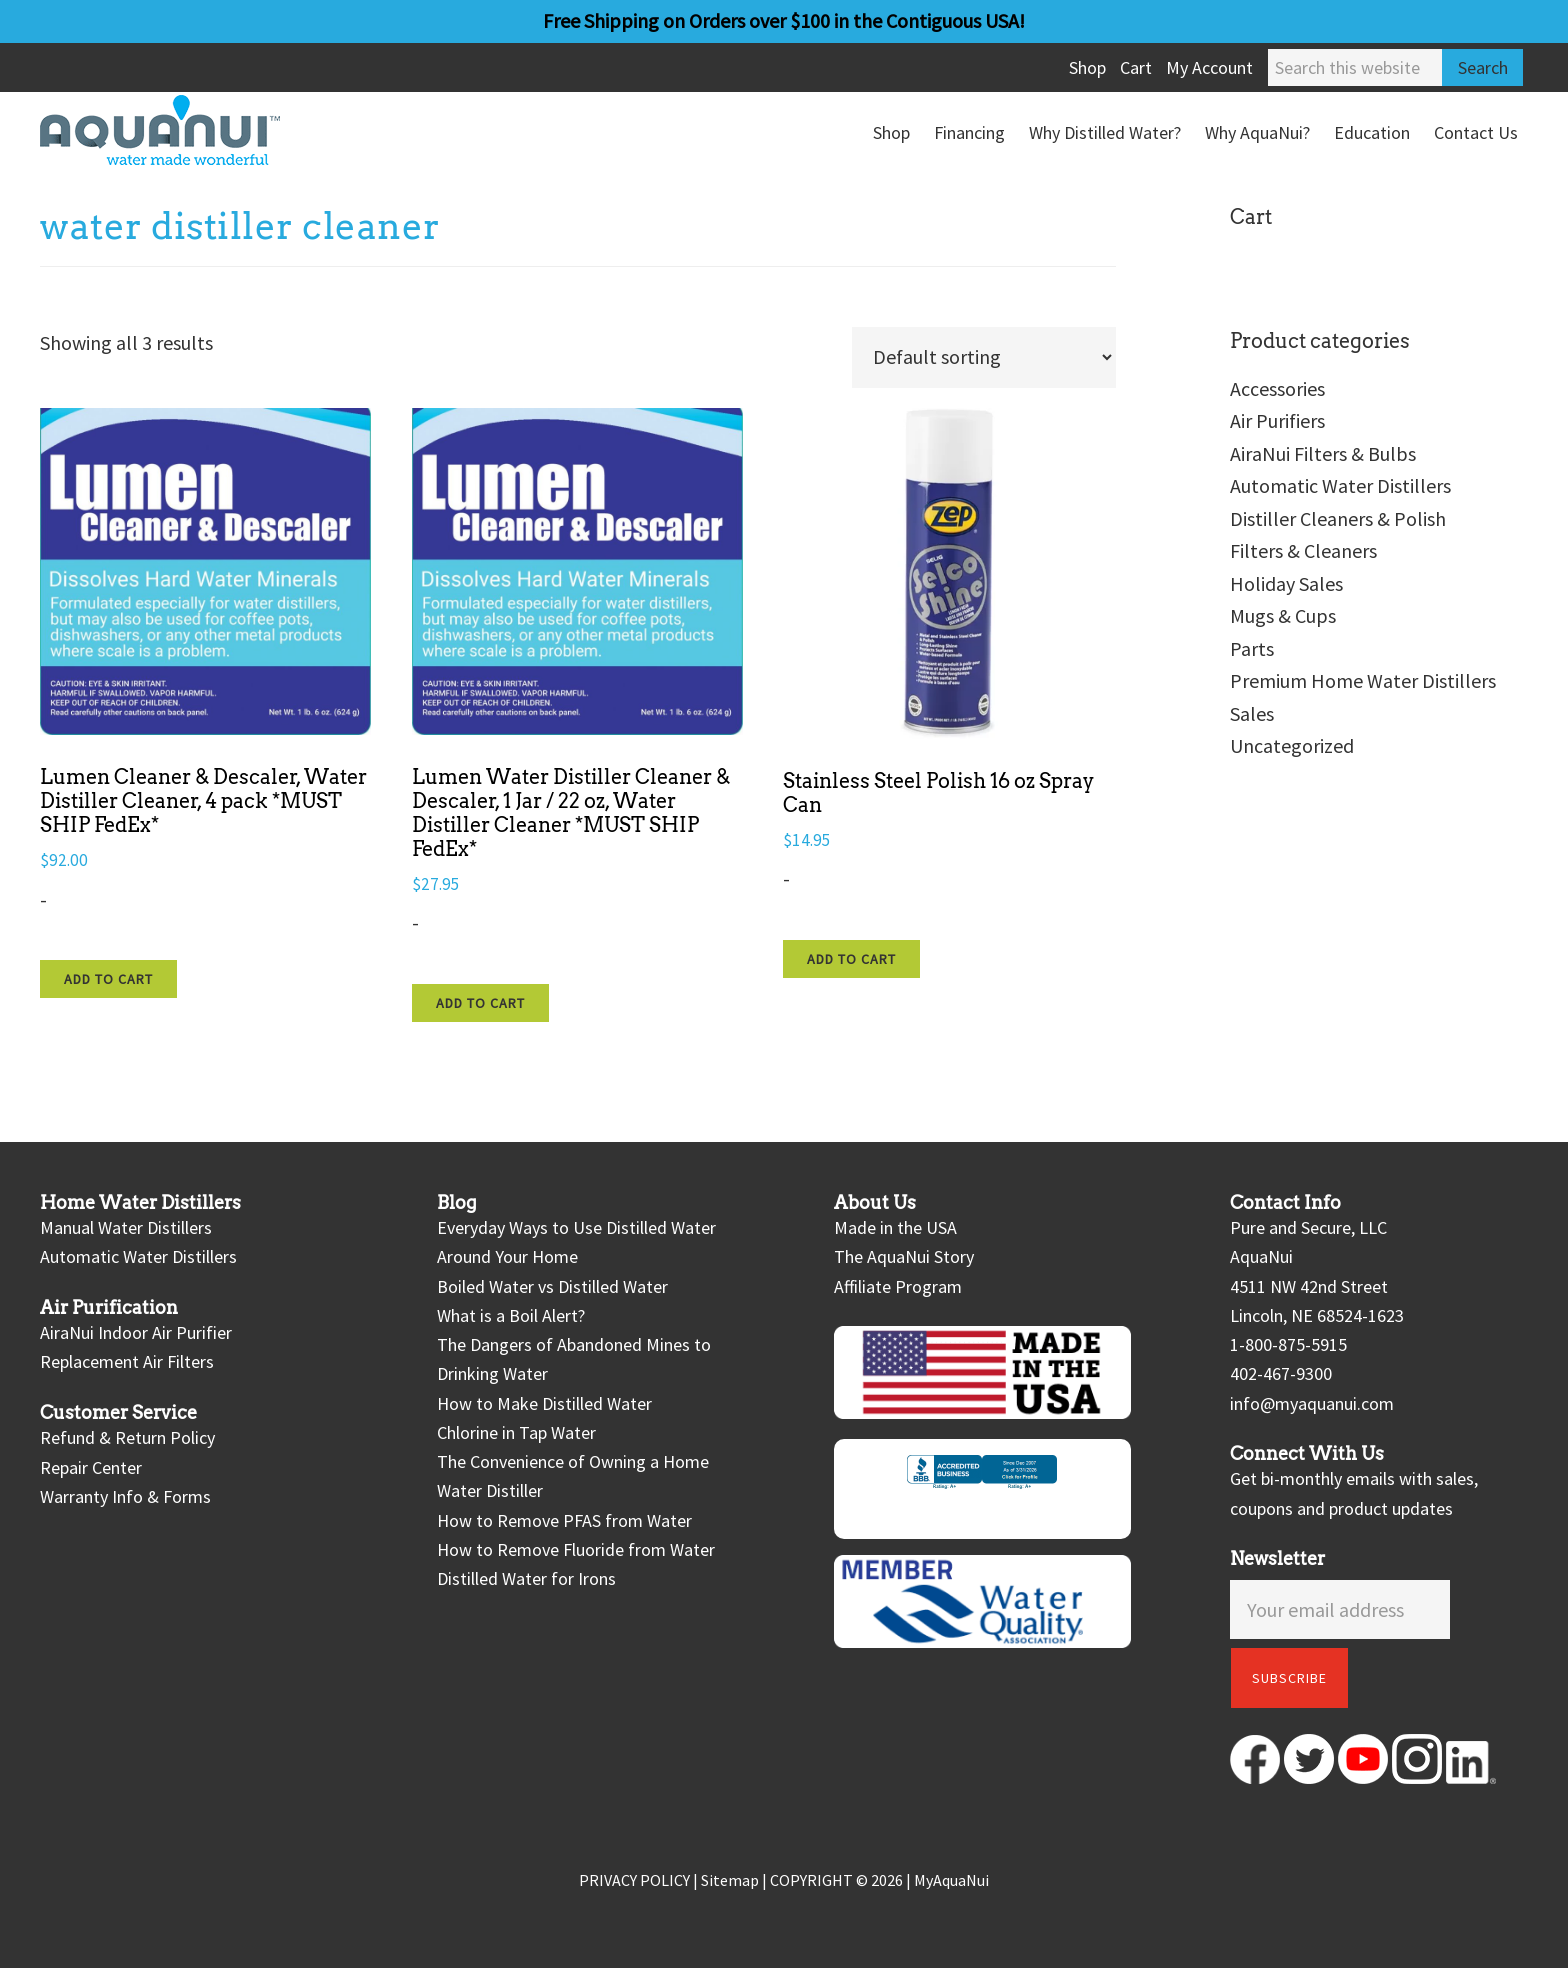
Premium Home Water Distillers (1363, 680)
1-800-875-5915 (1288, 1344)
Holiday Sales (1286, 583)
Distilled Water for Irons (526, 1578)
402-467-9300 (1281, 1373)
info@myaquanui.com (1312, 1403)
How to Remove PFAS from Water (564, 1520)
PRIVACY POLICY (634, 1880)
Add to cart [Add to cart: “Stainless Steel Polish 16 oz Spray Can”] (851, 959)
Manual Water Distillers (126, 1227)
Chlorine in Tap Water (516, 1432)
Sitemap (730, 1880)
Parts (1252, 648)
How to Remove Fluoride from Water (576, 1549)
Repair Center (91, 1467)
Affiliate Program (898, 1286)
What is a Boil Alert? (511, 1315)
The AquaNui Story (904, 1256)
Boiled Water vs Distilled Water (552, 1286)
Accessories (1277, 388)
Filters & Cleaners (1303, 550)
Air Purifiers (1277, 420)
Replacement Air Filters (127, 1361)
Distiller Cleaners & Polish (1338, 518)
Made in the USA (895, 1227)
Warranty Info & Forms (125, 1496)
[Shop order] (984, 357)
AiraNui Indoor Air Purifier (136, 1332)
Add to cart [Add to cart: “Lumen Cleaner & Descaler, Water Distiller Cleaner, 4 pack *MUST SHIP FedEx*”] (108, 979)
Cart (1136, 67)
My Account (1209, 67)
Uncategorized (1292, 745)
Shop (1087, 67)
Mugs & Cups (1283, 615)
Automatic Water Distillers (1340, 485)
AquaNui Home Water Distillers (190, 130)
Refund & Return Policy (127, 1437)
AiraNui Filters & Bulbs (1323, 453)
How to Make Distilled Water (544, 1403)
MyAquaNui (951, 1880)
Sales (1252, 713)
